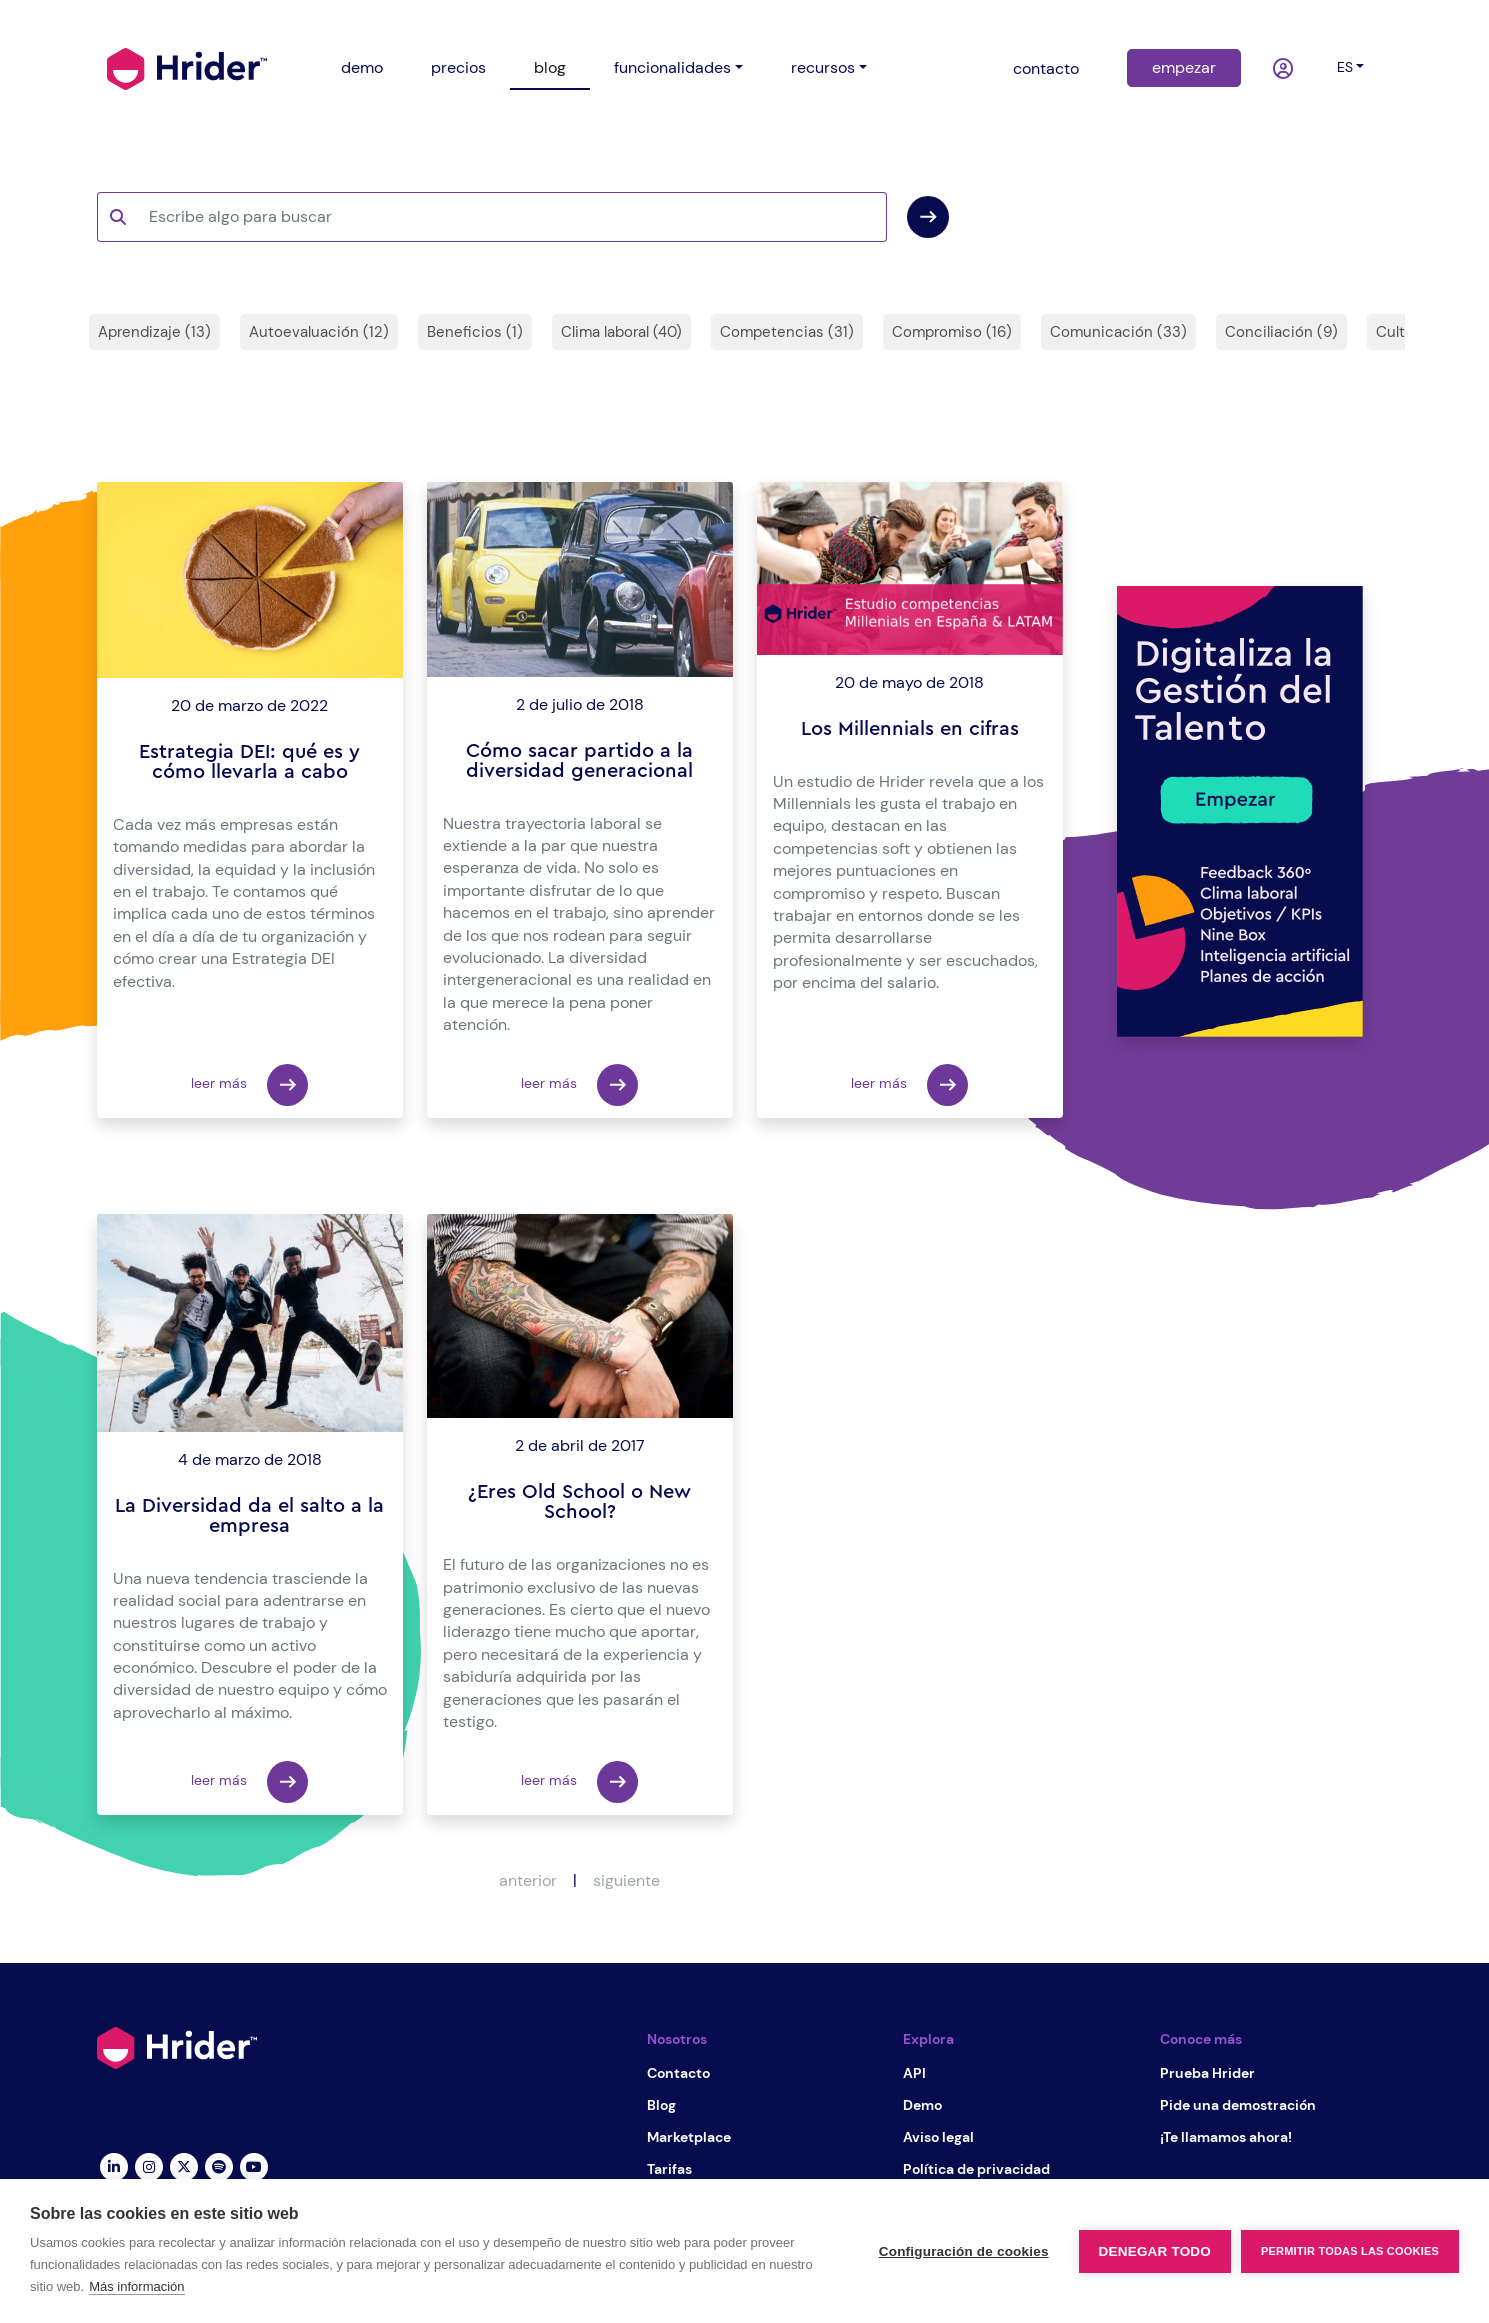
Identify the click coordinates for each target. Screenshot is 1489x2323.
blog (550, 67)
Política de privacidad (976, 2169)
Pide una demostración (1238, 2105)
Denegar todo (1155, 2251)
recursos (823, 67)
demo (362, 67)
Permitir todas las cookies (1350, 2251)
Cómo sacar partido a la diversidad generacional (579, 761)
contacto (1046, 68)
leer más (249, 1085)
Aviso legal (938, 2137)
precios (458, 67)
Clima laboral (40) (621, 332)
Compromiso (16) (952, 332)
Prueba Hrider (1207, 2073)
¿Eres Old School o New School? (579, 1502)
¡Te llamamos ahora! (1226, 2137)
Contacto (678, 2073)
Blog (661, 2105)
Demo (922, 2105)
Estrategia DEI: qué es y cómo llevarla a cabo (249, 762)
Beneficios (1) (475, 332)
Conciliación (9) (1281, 332)
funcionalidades (672, 67)
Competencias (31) (787, 332)
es (1345, 67)
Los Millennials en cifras (910, 729)
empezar (1184, 67)
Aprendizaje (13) (154, 332)
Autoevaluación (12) (319, 332)
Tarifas (669, 2169)
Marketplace (689, 2137)
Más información (136, 2286)
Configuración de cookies (964, 2251)
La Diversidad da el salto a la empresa (249, 1516)
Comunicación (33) (1118, 332)
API (914, 2073)
